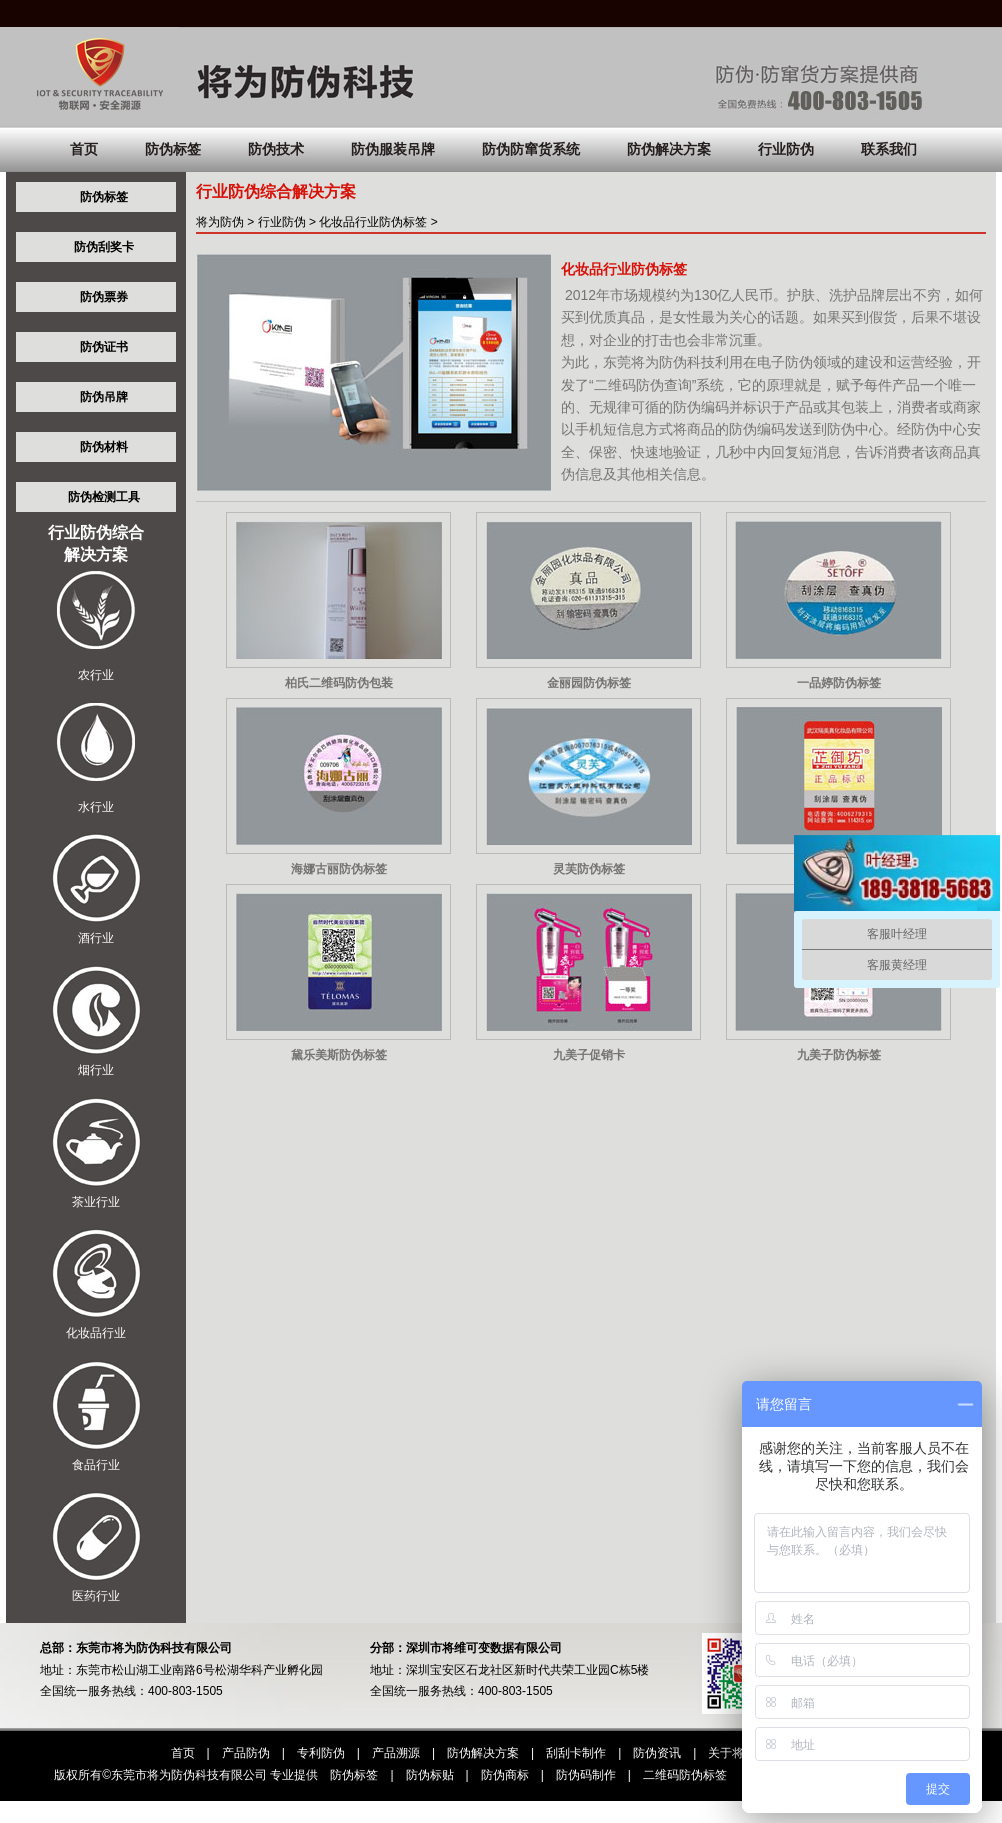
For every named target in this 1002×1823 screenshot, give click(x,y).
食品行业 (96, 1465)
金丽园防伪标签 (589, 683)
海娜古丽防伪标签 (339, 869)
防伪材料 (104, 447)
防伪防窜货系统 (531, 149)
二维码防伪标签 (685, 1775)
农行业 (96, 675)
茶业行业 (96, 1202)
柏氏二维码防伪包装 (339, 683)
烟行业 (96, 1070)
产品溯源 (396, 1753)
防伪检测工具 (104, 497)
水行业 (96, 807)
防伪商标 (505, 1775)
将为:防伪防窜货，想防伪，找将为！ (501, 75)
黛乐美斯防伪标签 (339, 1055)
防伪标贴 (430, 1775)
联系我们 (889, 149)
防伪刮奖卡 (104, 247)
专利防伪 (321, 1753)
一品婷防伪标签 (839, 683)
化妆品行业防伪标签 (373, 222)
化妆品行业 (96, 1333)
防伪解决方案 (669, 149)
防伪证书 (104, 347)
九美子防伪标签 (839, 1055)
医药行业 (96, 1596)
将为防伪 (220, 222)
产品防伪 (246, 1753)
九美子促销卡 (589, 1055)
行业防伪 (786, 149)
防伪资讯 (657, 1753)
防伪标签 (173, 149)
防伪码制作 (586, 1775)
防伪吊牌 (104, 397)
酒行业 (96, 938)
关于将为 (732, 1753)
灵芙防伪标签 (589, 869)
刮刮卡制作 (576, 1753)
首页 (84, 149)
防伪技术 (276, 149)
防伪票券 (104, 297)
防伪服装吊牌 (393, 149)
